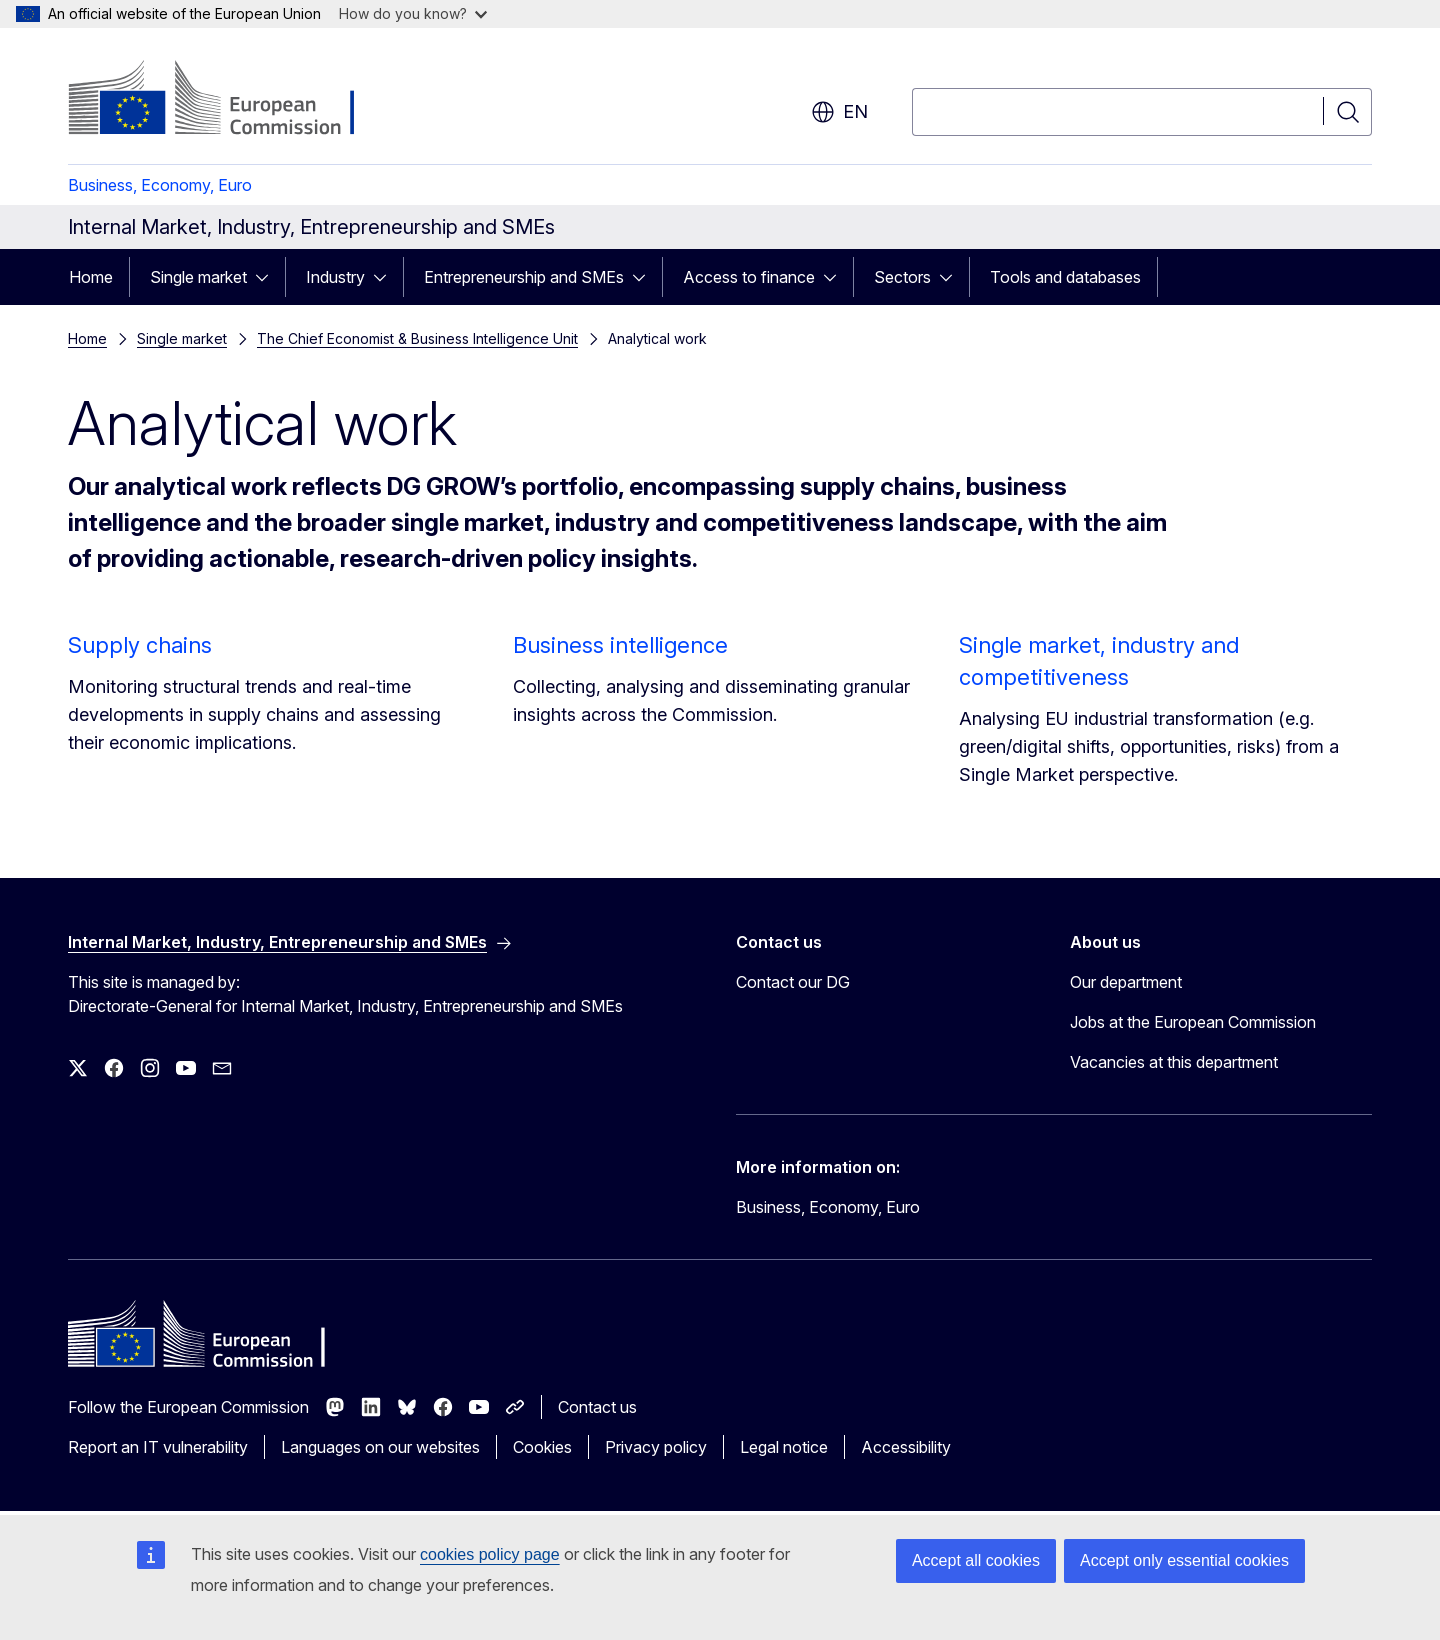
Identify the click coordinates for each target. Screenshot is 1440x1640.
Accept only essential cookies (1184, 1560)
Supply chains (140, 645)
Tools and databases (1065, 277)
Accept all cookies (976, 1560)
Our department (1126, 982)
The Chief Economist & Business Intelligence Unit (417, 338)
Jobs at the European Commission (1193, 1022)
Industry (335, 277)
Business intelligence (620, 645)
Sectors (902, 277)
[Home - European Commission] (229, 100)
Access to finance (749, 277)
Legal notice (784, 1447)
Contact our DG (793, 982)
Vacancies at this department (1174, 1062)
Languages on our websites (380, 1447)
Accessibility (906, 1447)
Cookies (542, 1447)
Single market (198, 277)
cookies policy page (490, 1554)
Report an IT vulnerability (158, 1447)
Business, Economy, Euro (160, 185)
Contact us (597, 1407)
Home (91, 277)
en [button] (839, 112)
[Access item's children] (268, 277)
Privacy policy (656, 1447)
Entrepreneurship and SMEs (524, 277)
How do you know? (413, 13)
